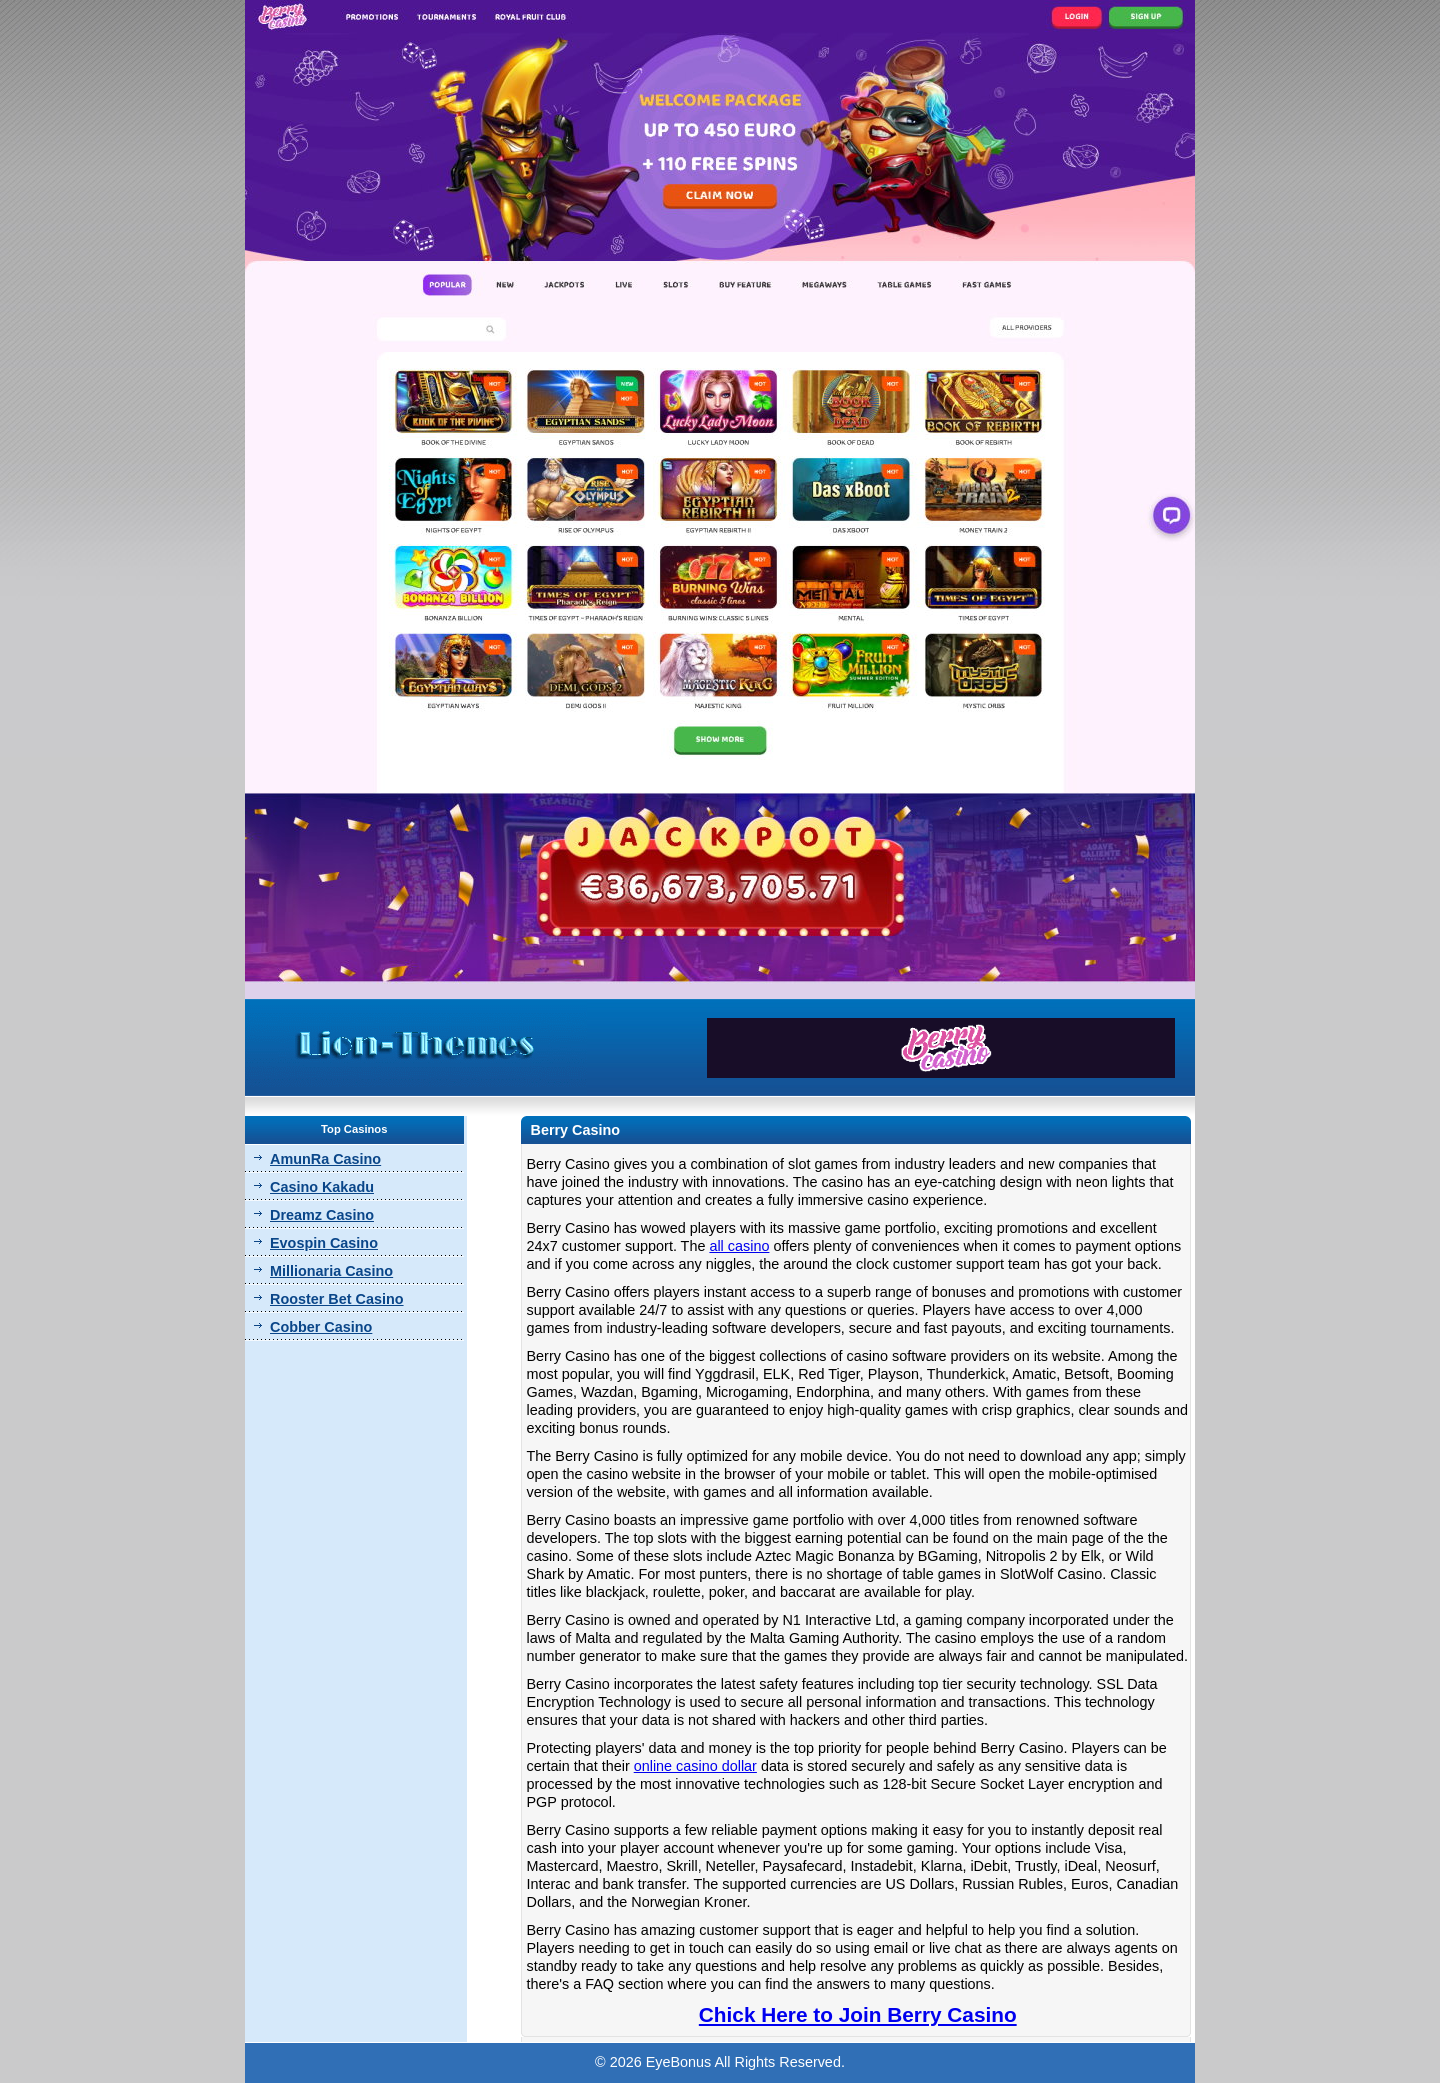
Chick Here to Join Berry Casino (858, 2014)
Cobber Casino (321, 1327)
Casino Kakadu (322, 1187)
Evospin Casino (324, 1243)
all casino (739, 1246)
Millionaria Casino (331, 1271)
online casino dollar (695, 1766)
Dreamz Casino (322, 1215)
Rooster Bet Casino (337, 1299)
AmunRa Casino (325, 1159)
